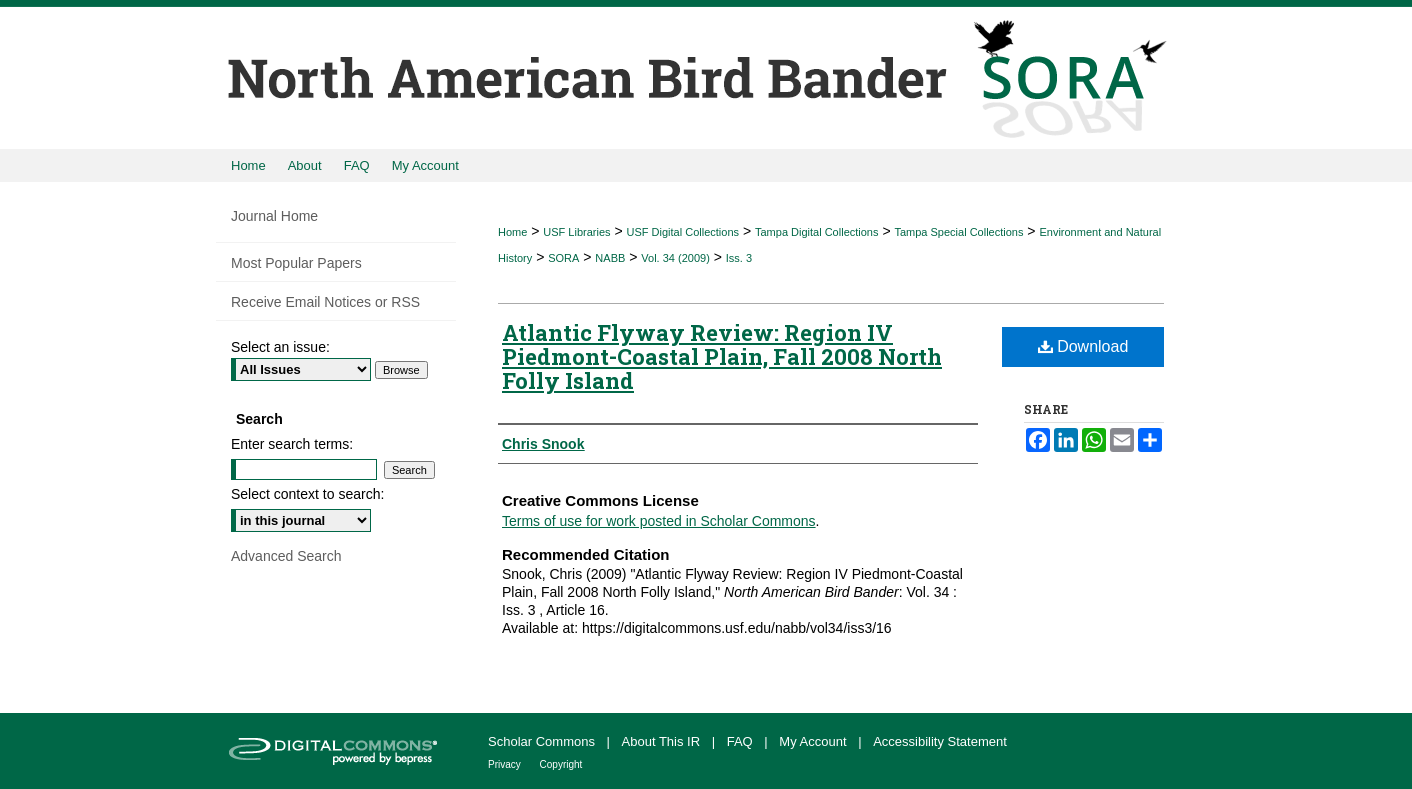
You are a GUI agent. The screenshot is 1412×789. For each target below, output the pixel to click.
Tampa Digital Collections (817, 232)
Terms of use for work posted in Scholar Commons (659, 521)
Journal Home (274, 216)
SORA (563, 258)
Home (512, 232)
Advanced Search (286, 556)
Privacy (506, 764)
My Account (814, 741)
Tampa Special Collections (958, 232)
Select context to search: (307, 494)
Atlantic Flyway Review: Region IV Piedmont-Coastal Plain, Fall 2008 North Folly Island (722, 356)
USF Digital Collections (683, 232)
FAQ (742, 741)
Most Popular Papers (296, 263)
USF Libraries (576, 232)
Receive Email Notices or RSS (325, 302)
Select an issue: (280, 347)
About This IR (663, 741)
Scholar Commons (543, 741)
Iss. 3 (739, 258)
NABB (610, 258)
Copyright (561, 764)
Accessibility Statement (940, 741)
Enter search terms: (292, 444)
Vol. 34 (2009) (675, 258)
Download (1083, 346)
